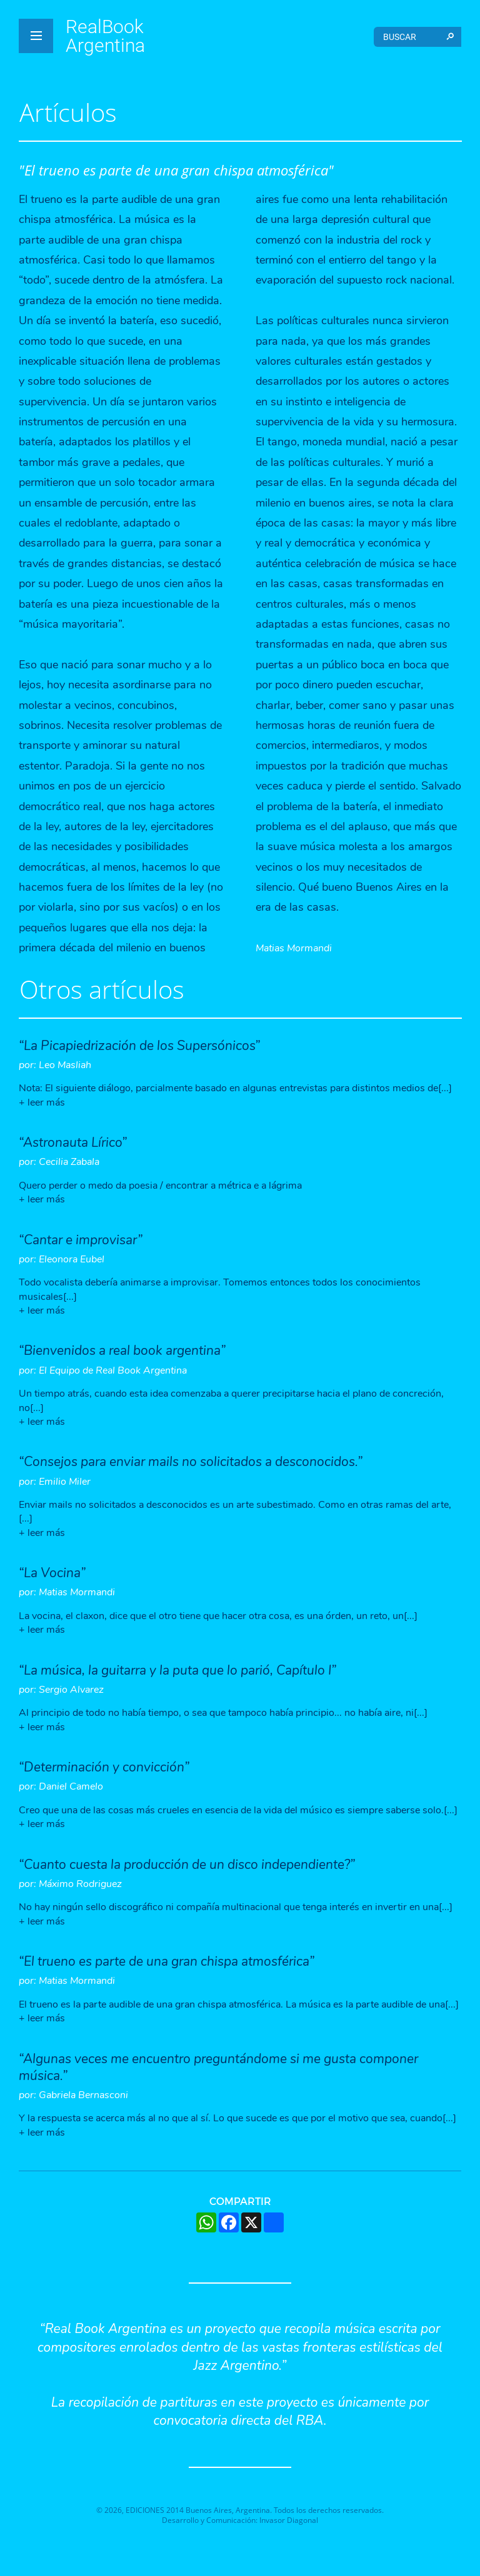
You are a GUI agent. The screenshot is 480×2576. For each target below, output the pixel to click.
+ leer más (42, 1102)
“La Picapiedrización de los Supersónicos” (139, 1045)
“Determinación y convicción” (104, 1767)
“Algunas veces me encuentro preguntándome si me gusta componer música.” (218, 2067)
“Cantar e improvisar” (80, 1240)
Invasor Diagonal (288, 2520)
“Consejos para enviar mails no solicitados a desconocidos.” (190, 1461)
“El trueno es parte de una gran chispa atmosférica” (166, 1961)
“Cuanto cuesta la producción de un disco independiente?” (187, 1864)
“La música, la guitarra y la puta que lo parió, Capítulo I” (177, 1670)
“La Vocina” (52, 1573)
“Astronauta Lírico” (73, 1142)
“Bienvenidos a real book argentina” (122, 1350)
